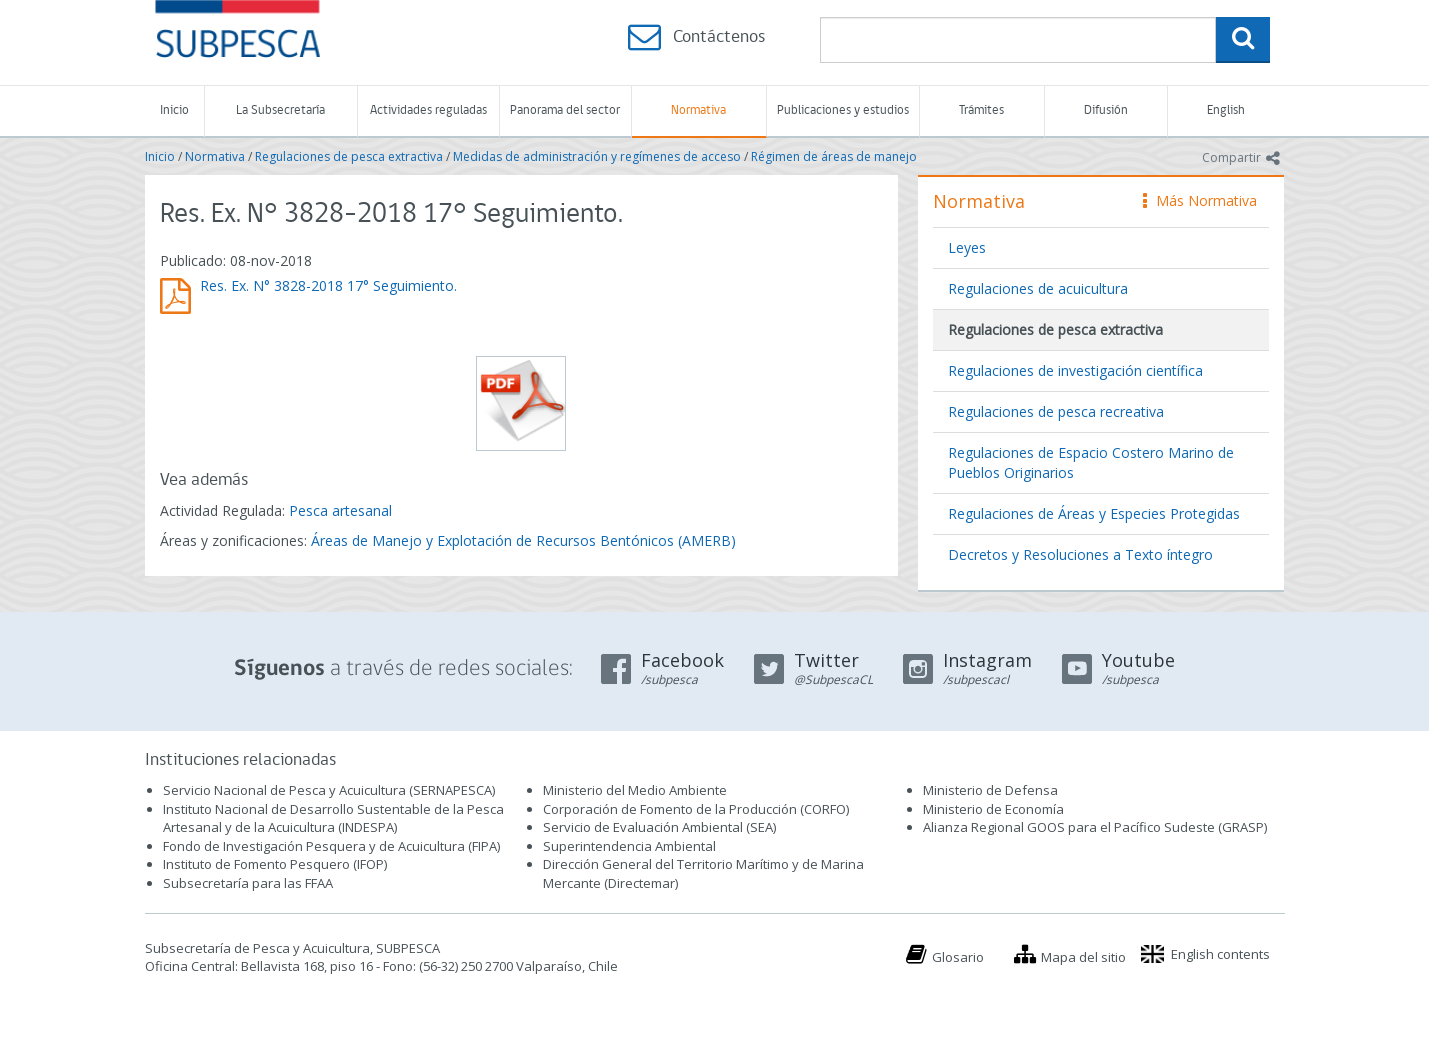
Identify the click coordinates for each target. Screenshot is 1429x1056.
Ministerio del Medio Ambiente (635, 790)
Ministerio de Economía (993, 809)
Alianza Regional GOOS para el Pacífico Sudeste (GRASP (1093, 827)
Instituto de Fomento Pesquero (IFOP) (275, 864)
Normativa (698, 110)
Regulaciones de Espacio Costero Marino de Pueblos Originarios (1091, 462)
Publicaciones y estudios (843, 110)
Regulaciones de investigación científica (1075, 370)
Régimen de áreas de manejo (834, 156)
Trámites (981, 110)
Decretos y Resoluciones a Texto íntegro (1080, 554)
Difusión (1106, 110)
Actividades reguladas (428, 110)
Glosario (958, 957)
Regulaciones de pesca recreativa (1056, 411)
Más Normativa (1200, 200)
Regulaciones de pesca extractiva (349, 156)
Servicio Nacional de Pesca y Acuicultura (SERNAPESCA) (329, 790)
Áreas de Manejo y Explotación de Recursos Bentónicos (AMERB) (523, 540)
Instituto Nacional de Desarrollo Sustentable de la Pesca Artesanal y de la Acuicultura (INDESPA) (333, 818)
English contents (1220, 954)
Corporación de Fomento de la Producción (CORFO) (696, 809)
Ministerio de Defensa (990, 790)
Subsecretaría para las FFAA (248, 883)
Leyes (967, 247)
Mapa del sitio (1083, 957)
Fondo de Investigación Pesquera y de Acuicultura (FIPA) (331, 846)
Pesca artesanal (340, 510)
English (1226, 110)
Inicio (174, 110)
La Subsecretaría (280, 110)
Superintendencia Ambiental (629, 846)
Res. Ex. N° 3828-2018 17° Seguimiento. (328, 285)
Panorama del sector (565, 110)
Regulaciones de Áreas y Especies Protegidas (1094, 513)
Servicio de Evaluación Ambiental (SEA (658, 827)
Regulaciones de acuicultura (1038, 288)
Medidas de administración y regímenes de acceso (597, 156)
